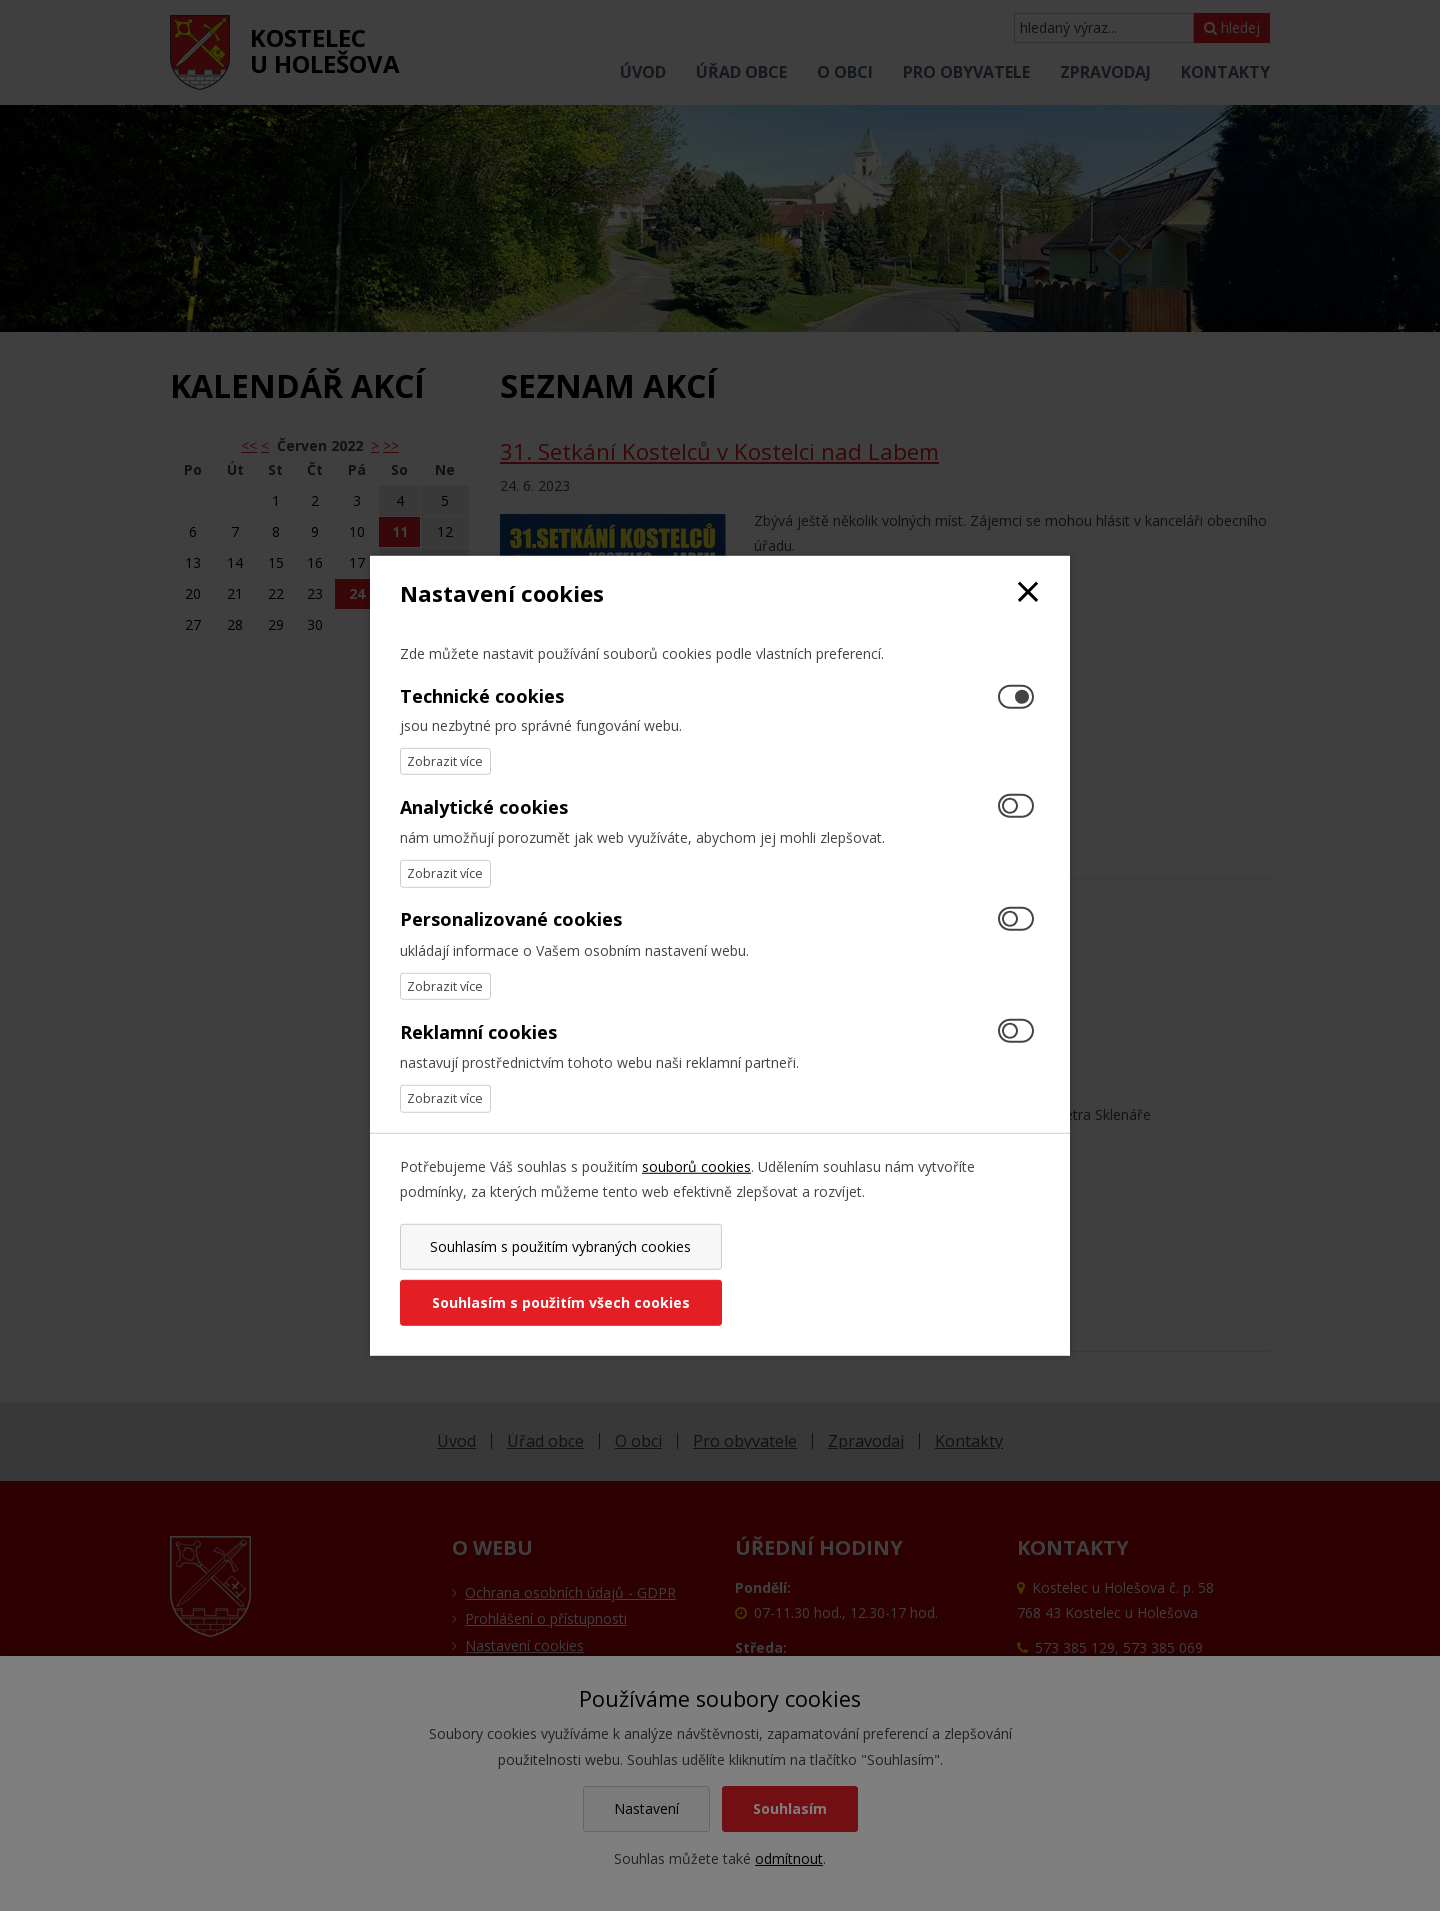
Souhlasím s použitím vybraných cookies (556, 1274)
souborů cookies (696, 1193)
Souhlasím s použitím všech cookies (883, 1274)
